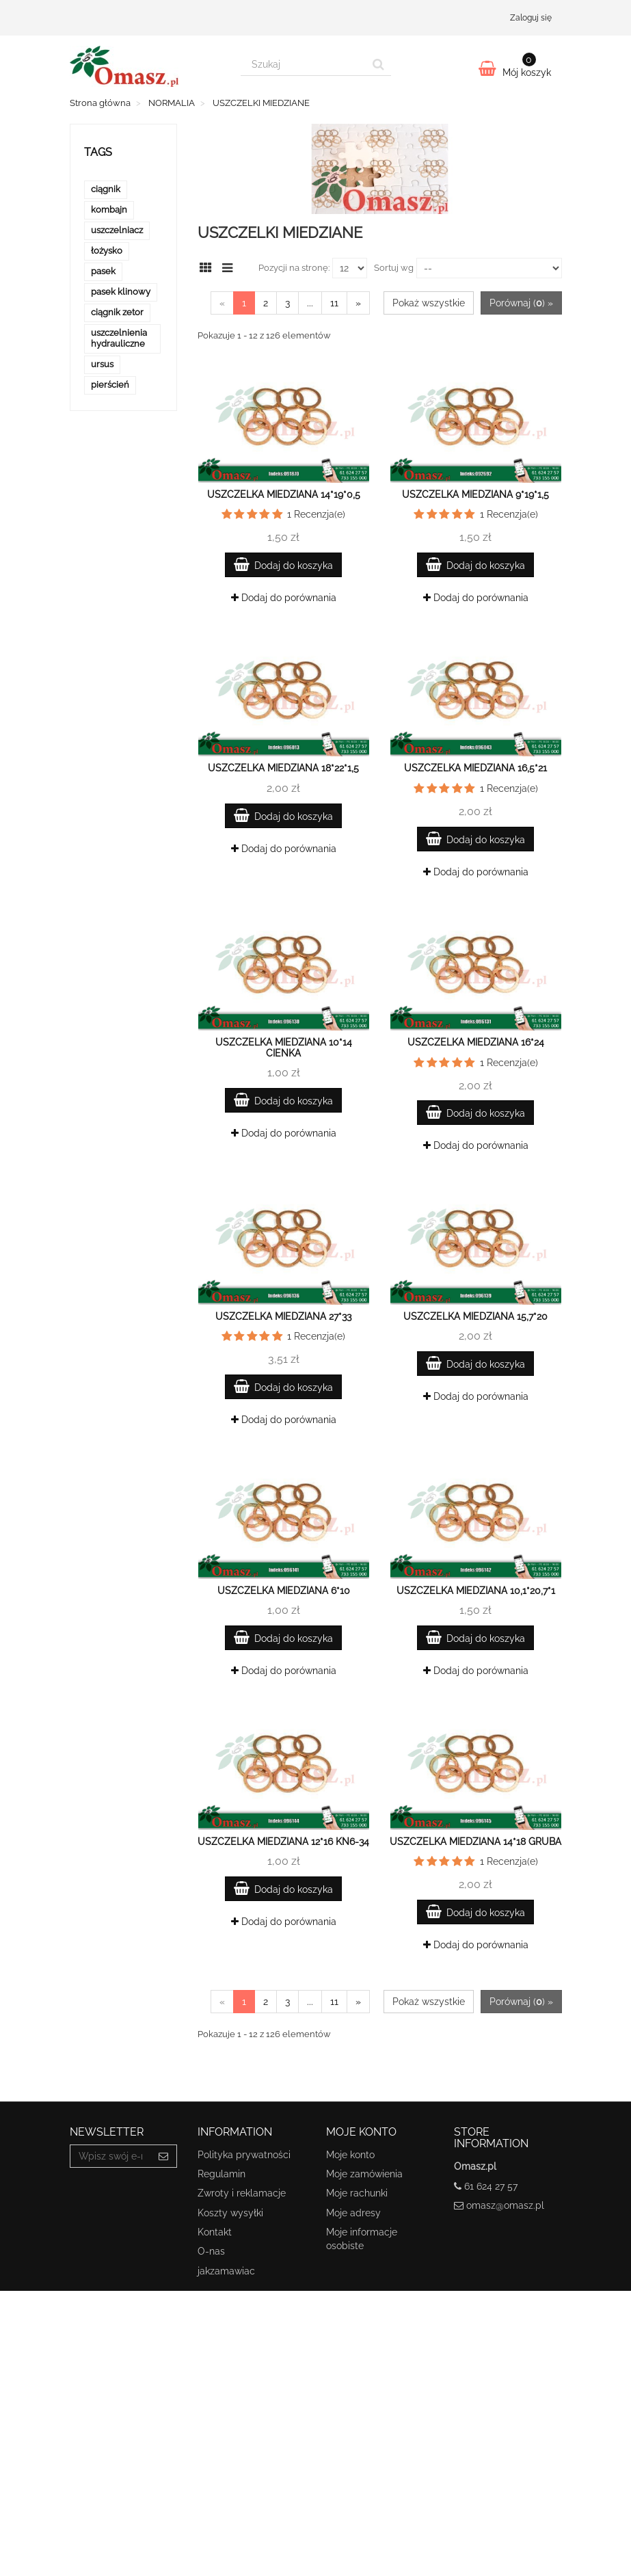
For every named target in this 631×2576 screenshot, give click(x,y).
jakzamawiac (226, 2271)
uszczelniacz (117, 230)
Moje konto (350, 2154)
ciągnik (105, 189)
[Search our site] (303, 64)
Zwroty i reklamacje (242, 2193)
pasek (103, 271)
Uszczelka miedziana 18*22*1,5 (283, 767)
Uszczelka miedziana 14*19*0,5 (283, 494)
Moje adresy (353, 2212)
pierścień (110, 385)
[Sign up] (163, 2156)
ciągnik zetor (117, 312)
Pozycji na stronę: (294, 268)
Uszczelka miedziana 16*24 (475, 1042)
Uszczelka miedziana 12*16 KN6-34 (283, 1841)
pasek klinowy (120, 292)
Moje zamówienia (364, 2173)
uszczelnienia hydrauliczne (119, 338)
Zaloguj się (531, 18)
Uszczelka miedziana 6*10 (283, 1590)
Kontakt (215, 2232)
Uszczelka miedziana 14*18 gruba (475, 1841)
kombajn (109, 209)
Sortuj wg (394, 268)
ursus (102, 364)
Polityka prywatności (244, 2154)
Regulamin (221, 2173)
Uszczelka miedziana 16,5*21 (475, 767)
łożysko (106, 250)
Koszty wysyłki (230, 2212)
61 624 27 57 (491, 2186)
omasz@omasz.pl (505, 2205)
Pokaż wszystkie (428, 302)
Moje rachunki (357, 2193)
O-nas (211, 2251)
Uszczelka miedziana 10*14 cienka (283, 1047)
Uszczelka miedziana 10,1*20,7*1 (476, 1590)
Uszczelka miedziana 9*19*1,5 (475, 494)
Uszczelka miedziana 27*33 (283, 1316)
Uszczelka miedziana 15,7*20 (475, 1316)
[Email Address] (111, 2156)
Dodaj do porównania (283, 597)
